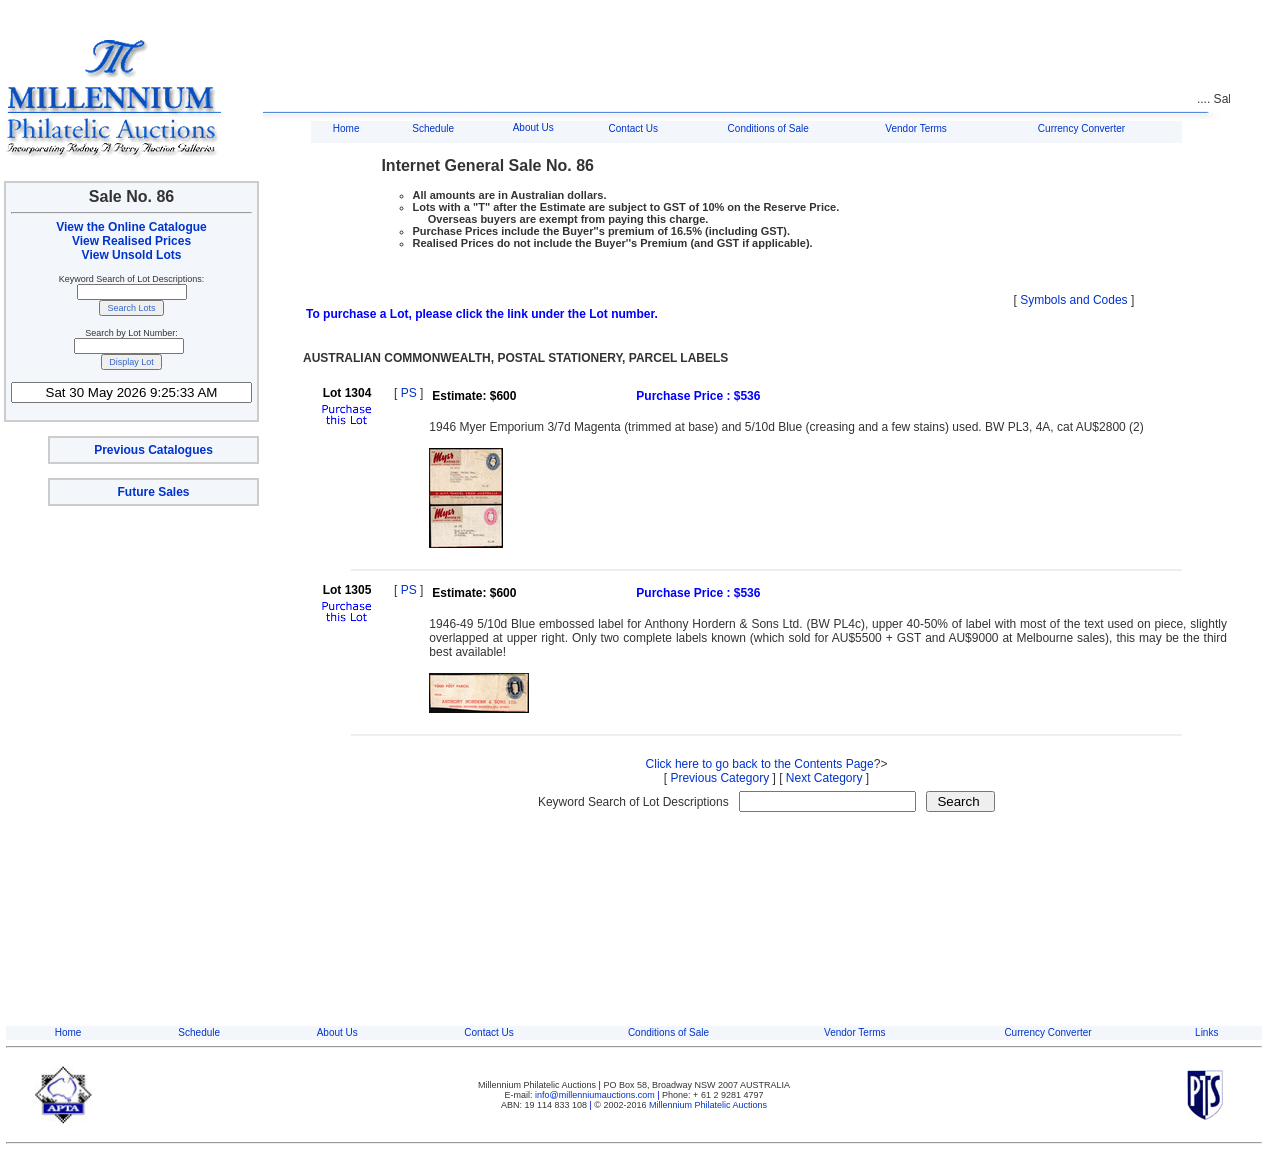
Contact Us (633, 128)
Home (346, 128)
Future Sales (153, 492)
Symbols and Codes (1073, 300)
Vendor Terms (916, 128)
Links (1206, 1032)
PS (409, 393)
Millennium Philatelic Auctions (708, 1105)
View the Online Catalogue (131, 227)
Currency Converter (1081, 128)
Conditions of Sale (768, 128)
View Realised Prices (131, 241)
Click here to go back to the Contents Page (760, 764)
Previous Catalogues (153, 450)
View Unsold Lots (132, 255)
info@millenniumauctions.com (596, 1095)
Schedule (433, 128)
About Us (533, 127)
